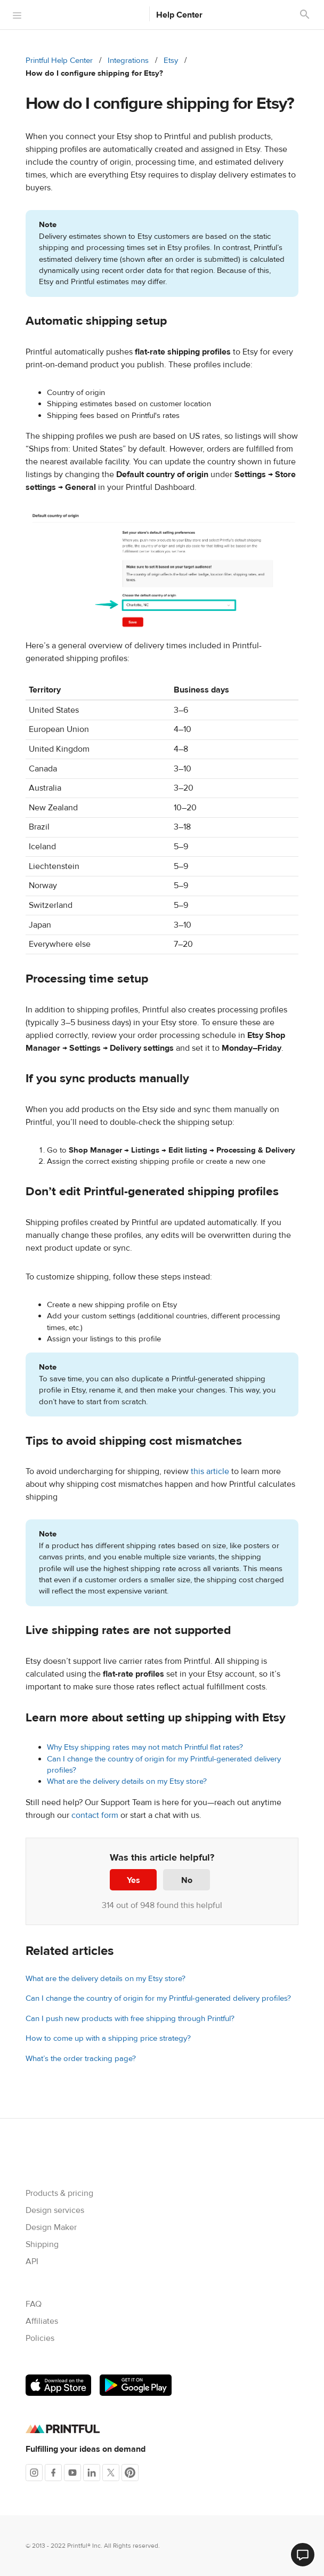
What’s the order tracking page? (81, 2059)
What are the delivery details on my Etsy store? (127, 1781)
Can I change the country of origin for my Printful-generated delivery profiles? (158, 1998)
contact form (94, 1815)
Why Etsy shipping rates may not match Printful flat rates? (145, 1747)
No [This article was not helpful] (186, 1880)
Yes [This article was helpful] (133, 1880)
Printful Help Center (59, 60)
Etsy (171, 60)
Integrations (128, 60)
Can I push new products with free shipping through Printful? (130, 2019)
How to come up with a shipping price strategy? (108, 2038)
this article (210, 1471)
